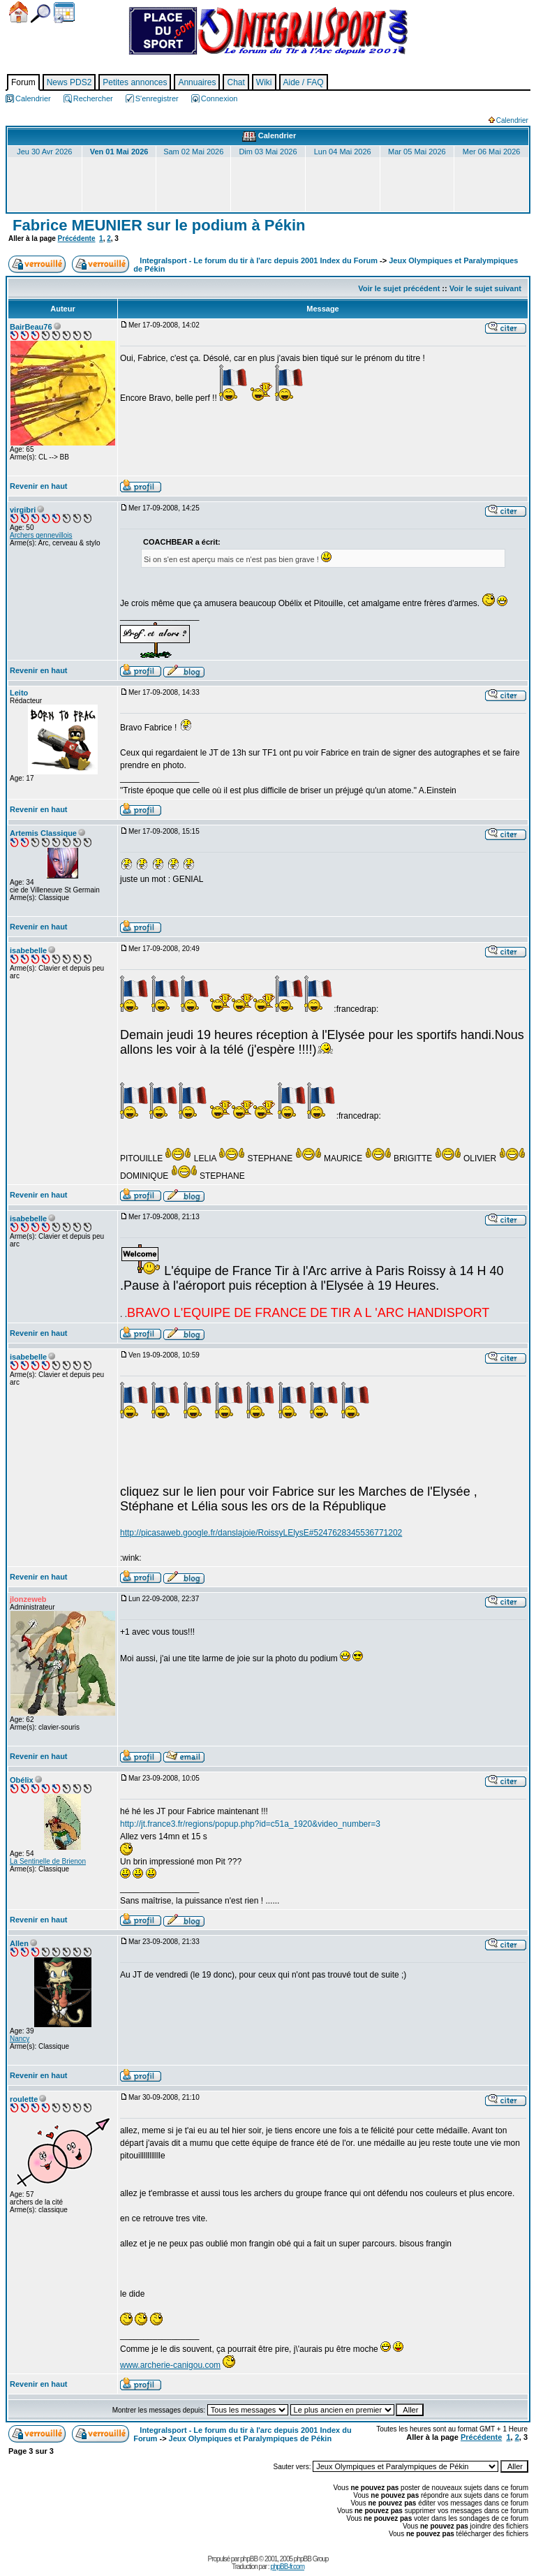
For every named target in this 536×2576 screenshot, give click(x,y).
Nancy (19, 2039)
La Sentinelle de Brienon (48, 1861)
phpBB (249, 2559)
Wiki (264, 82)
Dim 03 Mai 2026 (268, 151)
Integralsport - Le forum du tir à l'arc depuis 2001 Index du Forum (259, 260)
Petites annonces (135, 82)
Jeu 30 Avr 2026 (44, 151)
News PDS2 (69, 82)
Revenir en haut (39, 486)
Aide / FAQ (303, 82)
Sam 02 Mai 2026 (193, 151)
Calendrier (64, 12)
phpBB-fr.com (287, 2566)
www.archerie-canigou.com (170, 2365)
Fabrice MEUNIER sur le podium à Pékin (156, 225)
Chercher (40, 13)
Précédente (77, 238)
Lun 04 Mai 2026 (342, 151)
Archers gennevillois (41, 535)
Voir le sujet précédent (399, 288)
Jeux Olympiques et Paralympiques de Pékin (250, 2438)
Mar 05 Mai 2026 (417, 151)
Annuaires (197, 82)
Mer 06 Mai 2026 (492, 151)
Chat (235, 82)
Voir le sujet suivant (485, 288)
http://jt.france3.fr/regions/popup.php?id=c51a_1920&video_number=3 (250, 1824)
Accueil (18, 12)
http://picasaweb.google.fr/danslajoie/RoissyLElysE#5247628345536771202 (261, 1533)
